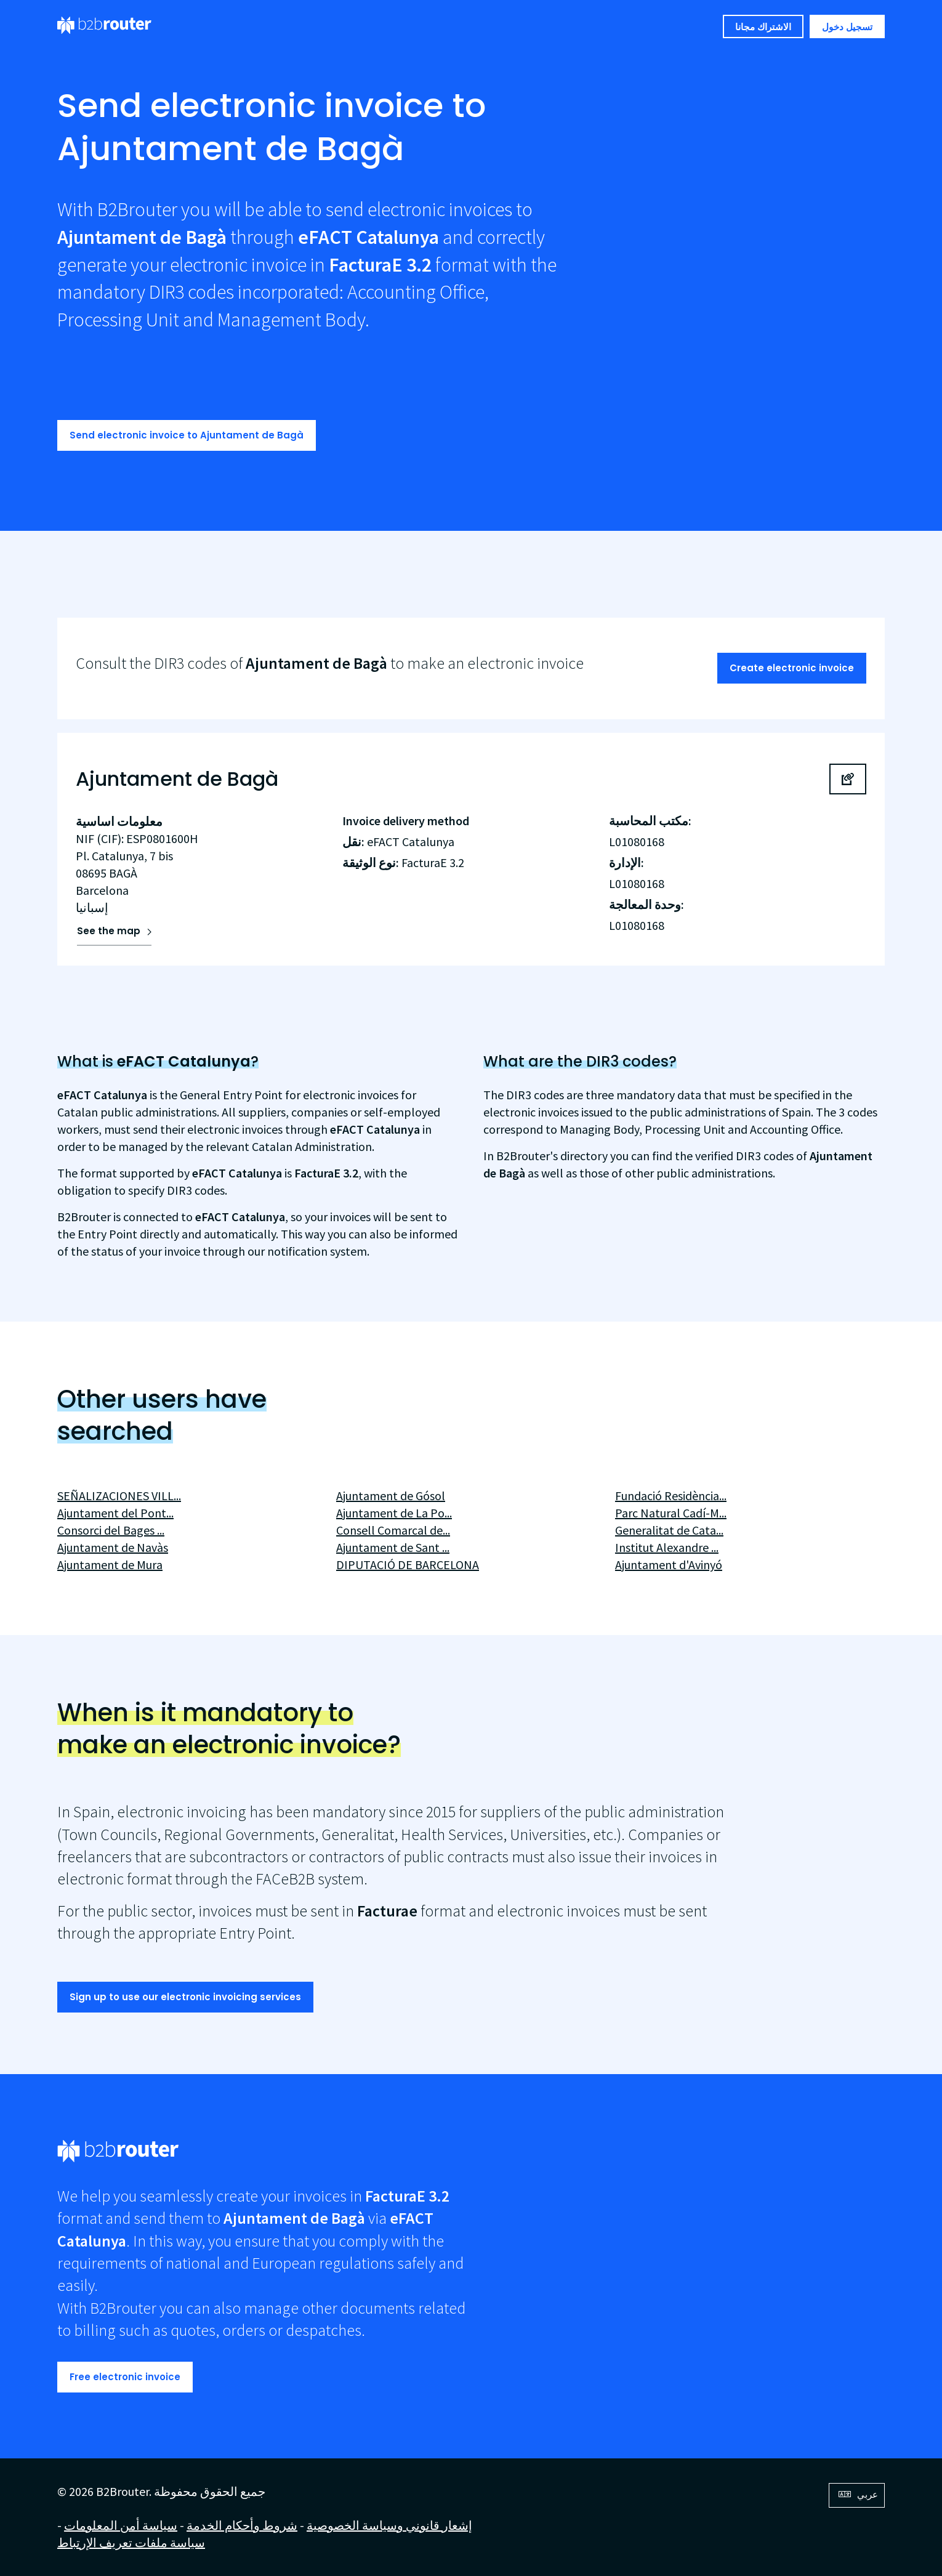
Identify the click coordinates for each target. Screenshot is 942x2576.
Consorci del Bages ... (110, 1530)
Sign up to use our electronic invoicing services (185, 1996)
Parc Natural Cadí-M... (671, 1512)
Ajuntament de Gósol (390, 1495)
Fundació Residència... (671, 1495)
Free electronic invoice (125, 2376)
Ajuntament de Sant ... (392, 1547)
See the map (108, 930)
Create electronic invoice (792, 667)
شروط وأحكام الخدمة (242, 2525)
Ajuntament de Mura (110, 1564)
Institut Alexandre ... (667, 1547)
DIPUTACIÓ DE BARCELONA (407, 1564)
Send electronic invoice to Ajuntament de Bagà (187, 435)
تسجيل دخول (847, 26)
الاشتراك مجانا (763, 26)
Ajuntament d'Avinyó (668, 1564)
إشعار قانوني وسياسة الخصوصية (389, 2525)
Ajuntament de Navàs (112, 1547)
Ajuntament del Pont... (115, 1512)
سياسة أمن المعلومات (120, 2525)
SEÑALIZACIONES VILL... (119, 1495)
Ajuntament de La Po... (394, 1512)
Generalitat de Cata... (669, 1530)
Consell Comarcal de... (393, 1530)
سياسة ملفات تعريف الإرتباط (131, 2542)
